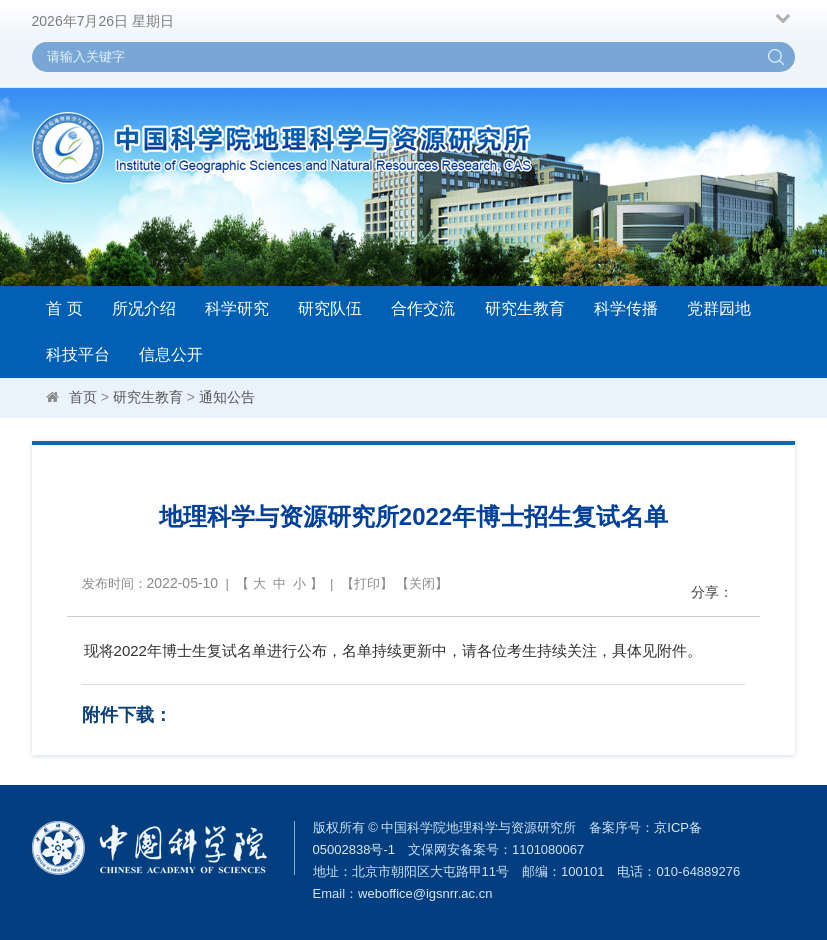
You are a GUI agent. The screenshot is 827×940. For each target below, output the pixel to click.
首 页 (64, 308)
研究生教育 (525, 308)
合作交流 (423, 308)
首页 (83, 397)
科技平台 (78, 354)
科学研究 (237, 308)
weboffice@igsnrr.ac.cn (425, 893)
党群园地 (719, 308)
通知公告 (227, 397)
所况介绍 (144, 308)
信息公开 (171, 354)
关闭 (422, 583)
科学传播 (626, 308)
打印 (367, 583)
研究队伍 (330, 308)
